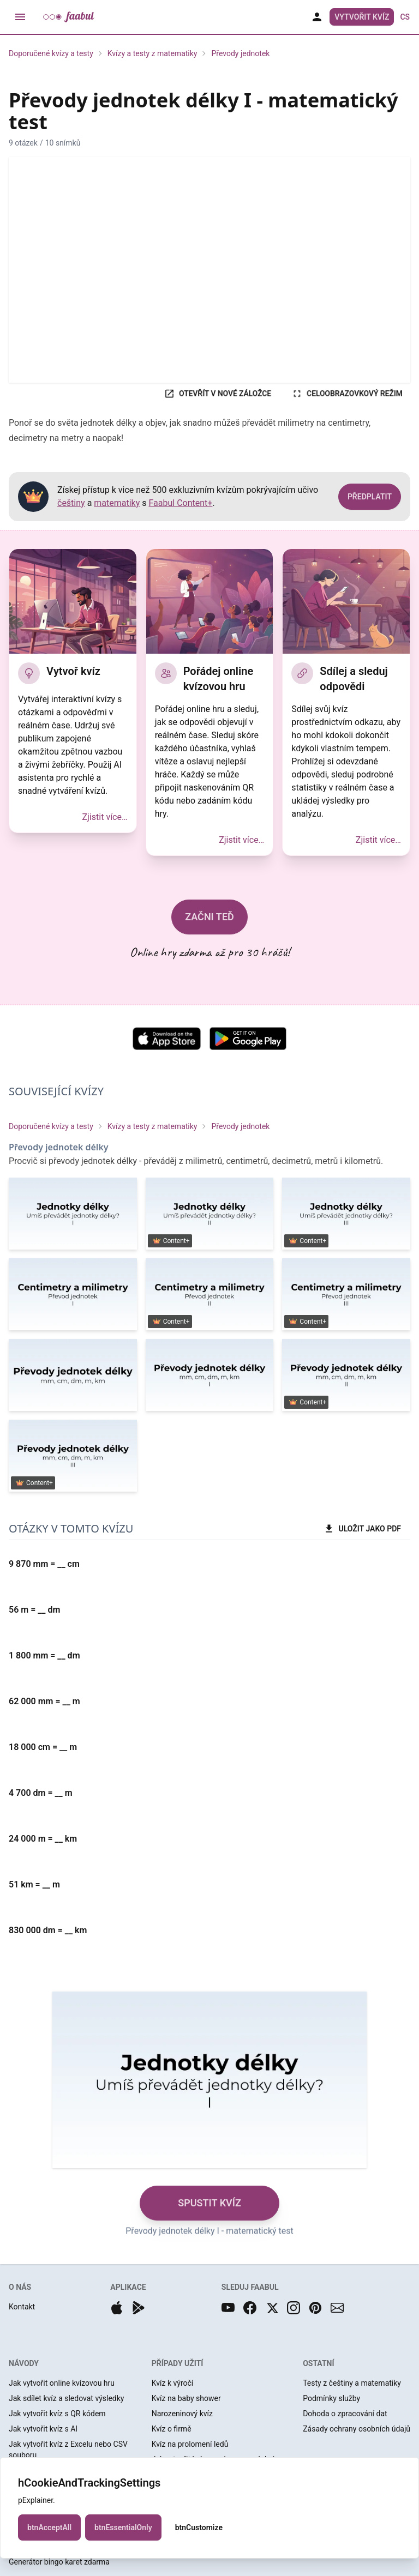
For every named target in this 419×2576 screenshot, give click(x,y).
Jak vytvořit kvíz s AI (43, 2428)
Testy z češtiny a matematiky (352, 2383)
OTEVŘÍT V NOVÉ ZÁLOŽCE (217, 393)
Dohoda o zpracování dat (345, 2413)
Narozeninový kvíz (182, 2413)
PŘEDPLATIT (370, 496)
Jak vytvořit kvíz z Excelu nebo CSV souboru (68, 2449)
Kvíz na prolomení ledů (190, 2444)
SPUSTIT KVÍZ (209, 2203)
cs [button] (405, 17)
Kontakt (22, 2306)
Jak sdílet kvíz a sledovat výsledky (66, 2398)
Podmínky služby (331, 2398)
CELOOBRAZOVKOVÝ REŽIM (347, 393)
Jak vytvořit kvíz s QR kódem (57, 2413)
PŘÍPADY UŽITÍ (177, 2363)
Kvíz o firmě (171, 2428)
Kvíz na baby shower (186, 2398)
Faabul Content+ (181, 503)
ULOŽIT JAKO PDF (362, 1528)
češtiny (71, 503)
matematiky (117, 503)
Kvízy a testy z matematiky (152, 53)
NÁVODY (24, 2363)
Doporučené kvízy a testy (51, 53)
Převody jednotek (240, 53)
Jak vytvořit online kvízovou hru (62, 2383)
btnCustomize (199, 2530)
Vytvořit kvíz (361, 17)
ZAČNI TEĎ (209, 916)
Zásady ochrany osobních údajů (356, 2428)
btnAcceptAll (49, 2530)
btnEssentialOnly (123, 2530)
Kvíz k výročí (173, 2383)
